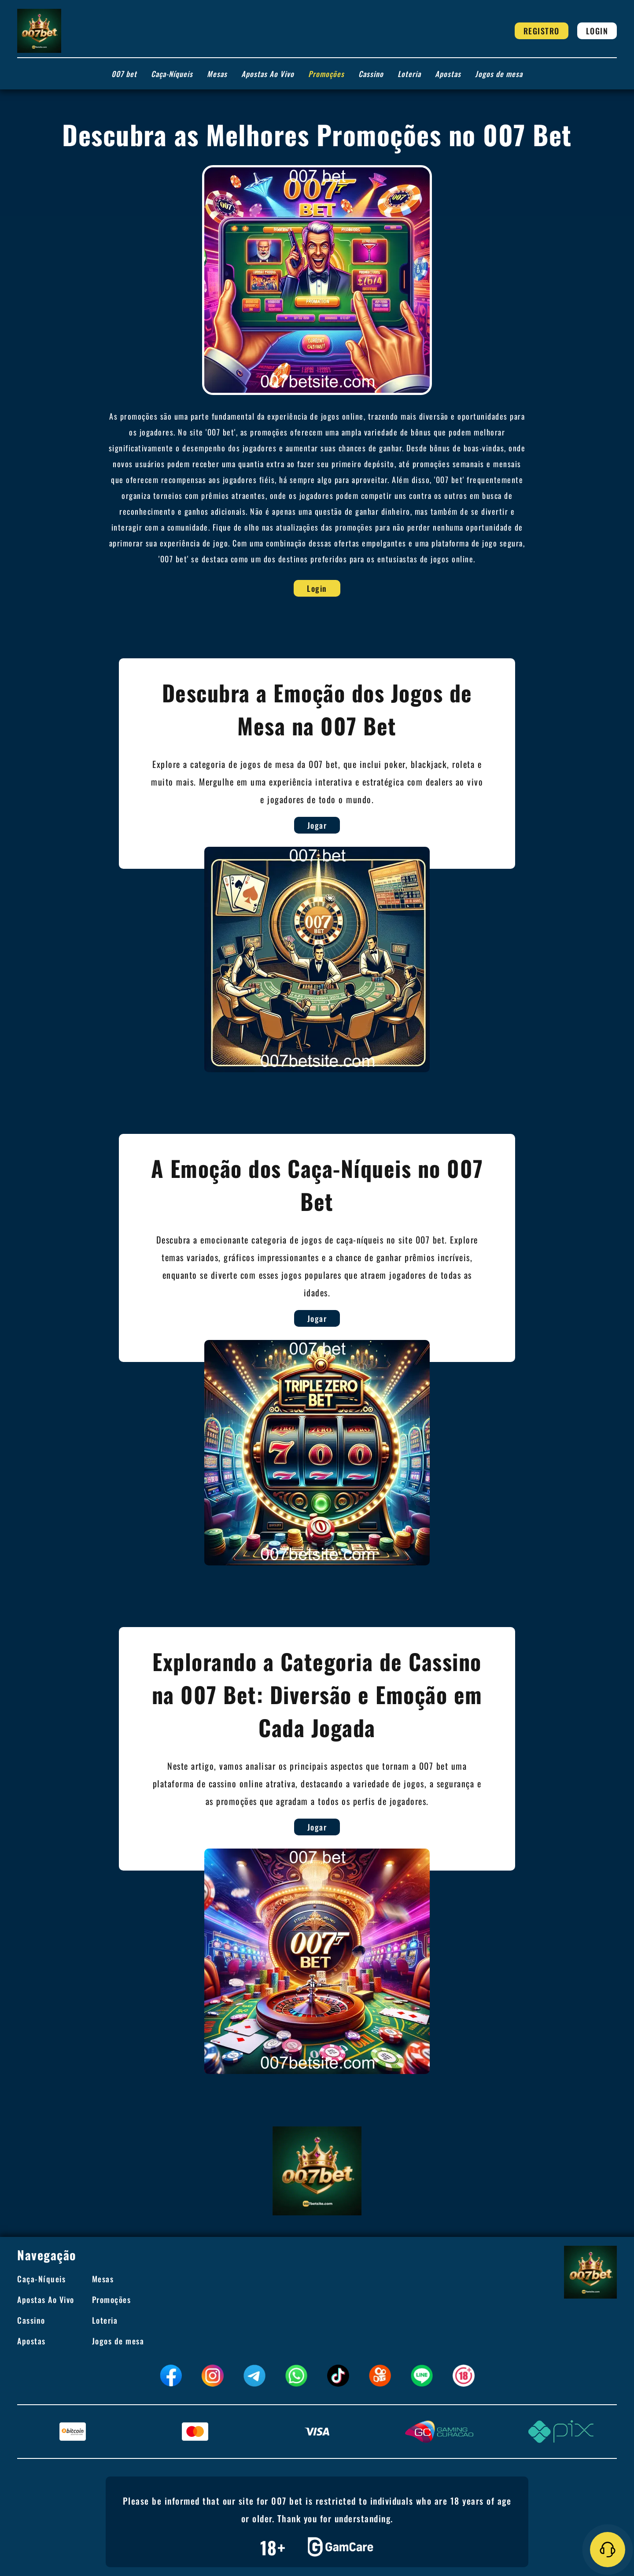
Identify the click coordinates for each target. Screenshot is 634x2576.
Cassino (370, 73)
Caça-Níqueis (172, 73)
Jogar (341, 825)
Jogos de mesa (499, 73)
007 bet (124, 73)
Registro (541, 31)
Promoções (326, 73)
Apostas (448, 73)
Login (597, 31)
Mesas (217, 73)
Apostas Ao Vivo (267, 73)
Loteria (409, 73)
